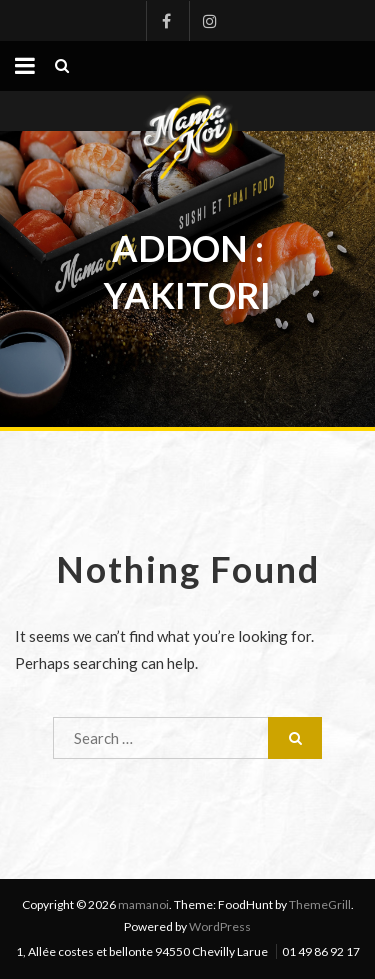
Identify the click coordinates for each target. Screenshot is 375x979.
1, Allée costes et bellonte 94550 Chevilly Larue (142, 951)
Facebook (166, 21)
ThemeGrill (320, 904)
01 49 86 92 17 (321, 951)
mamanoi (143, 904)
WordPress (220, 926)
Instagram (209, 21)
